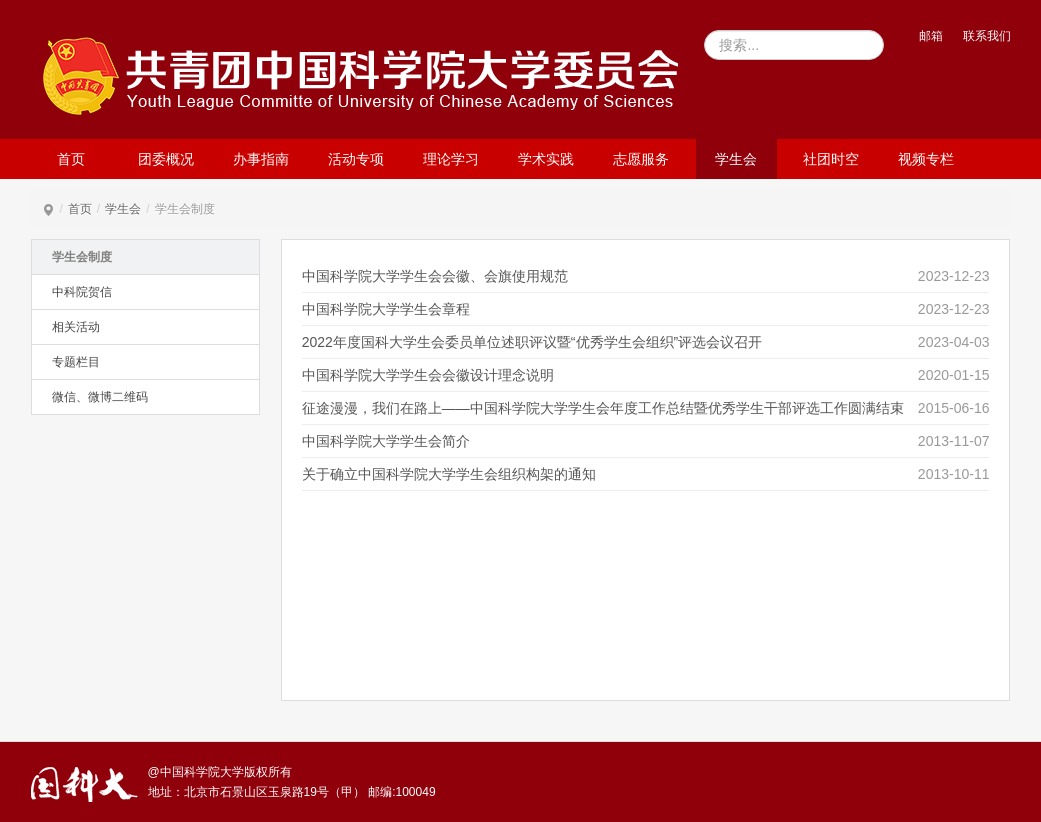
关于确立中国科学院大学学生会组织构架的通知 (449, 474)
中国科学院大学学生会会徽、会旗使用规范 (435, 276)
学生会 (736, 159)
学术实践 (546, 159)
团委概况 (166, 159)
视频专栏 (926, 159)
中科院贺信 (82, 292)
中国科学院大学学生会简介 (386, 441)
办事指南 (261, 159)
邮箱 (931, 36)
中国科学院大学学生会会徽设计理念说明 (428, 375)
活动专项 (356, 159)
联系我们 (987, 36)
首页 (71, 159)
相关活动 (76, 327)
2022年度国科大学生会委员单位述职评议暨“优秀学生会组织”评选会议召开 (532, 342)
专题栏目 (76, 362)
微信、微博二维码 (100, 397)
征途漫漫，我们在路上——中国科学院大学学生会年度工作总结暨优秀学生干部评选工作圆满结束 (603, 408)
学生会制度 (82, 257)
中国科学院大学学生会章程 (386, 309)
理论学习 (451, 159)
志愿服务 (641, 159)
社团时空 (831, 159)
